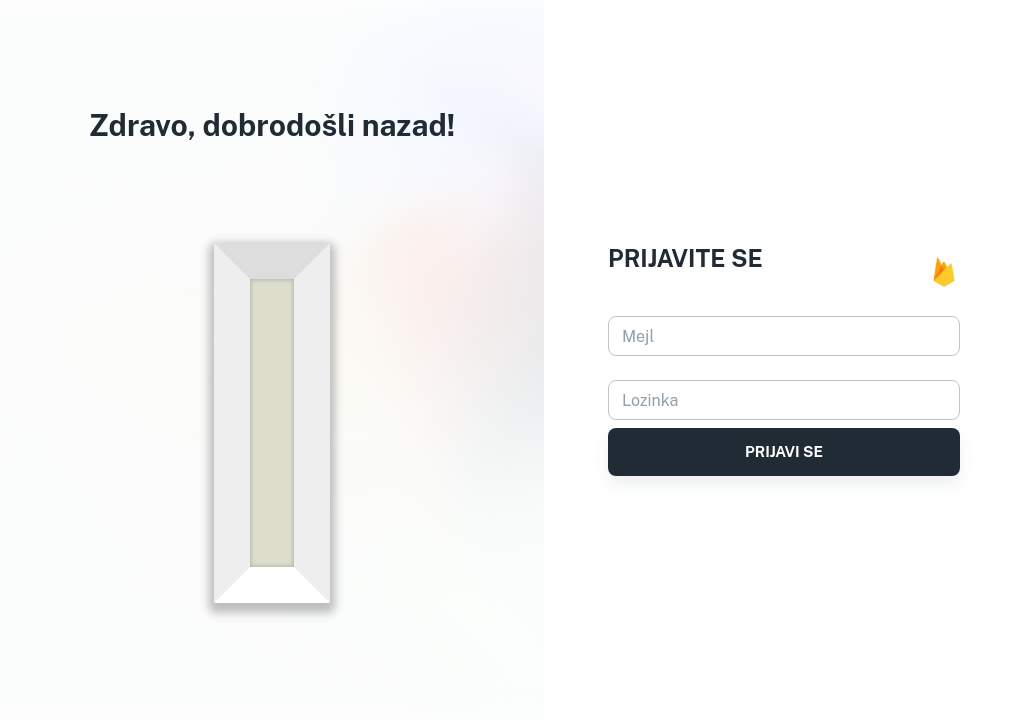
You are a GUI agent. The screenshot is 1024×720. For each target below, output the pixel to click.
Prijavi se (784, 452)
